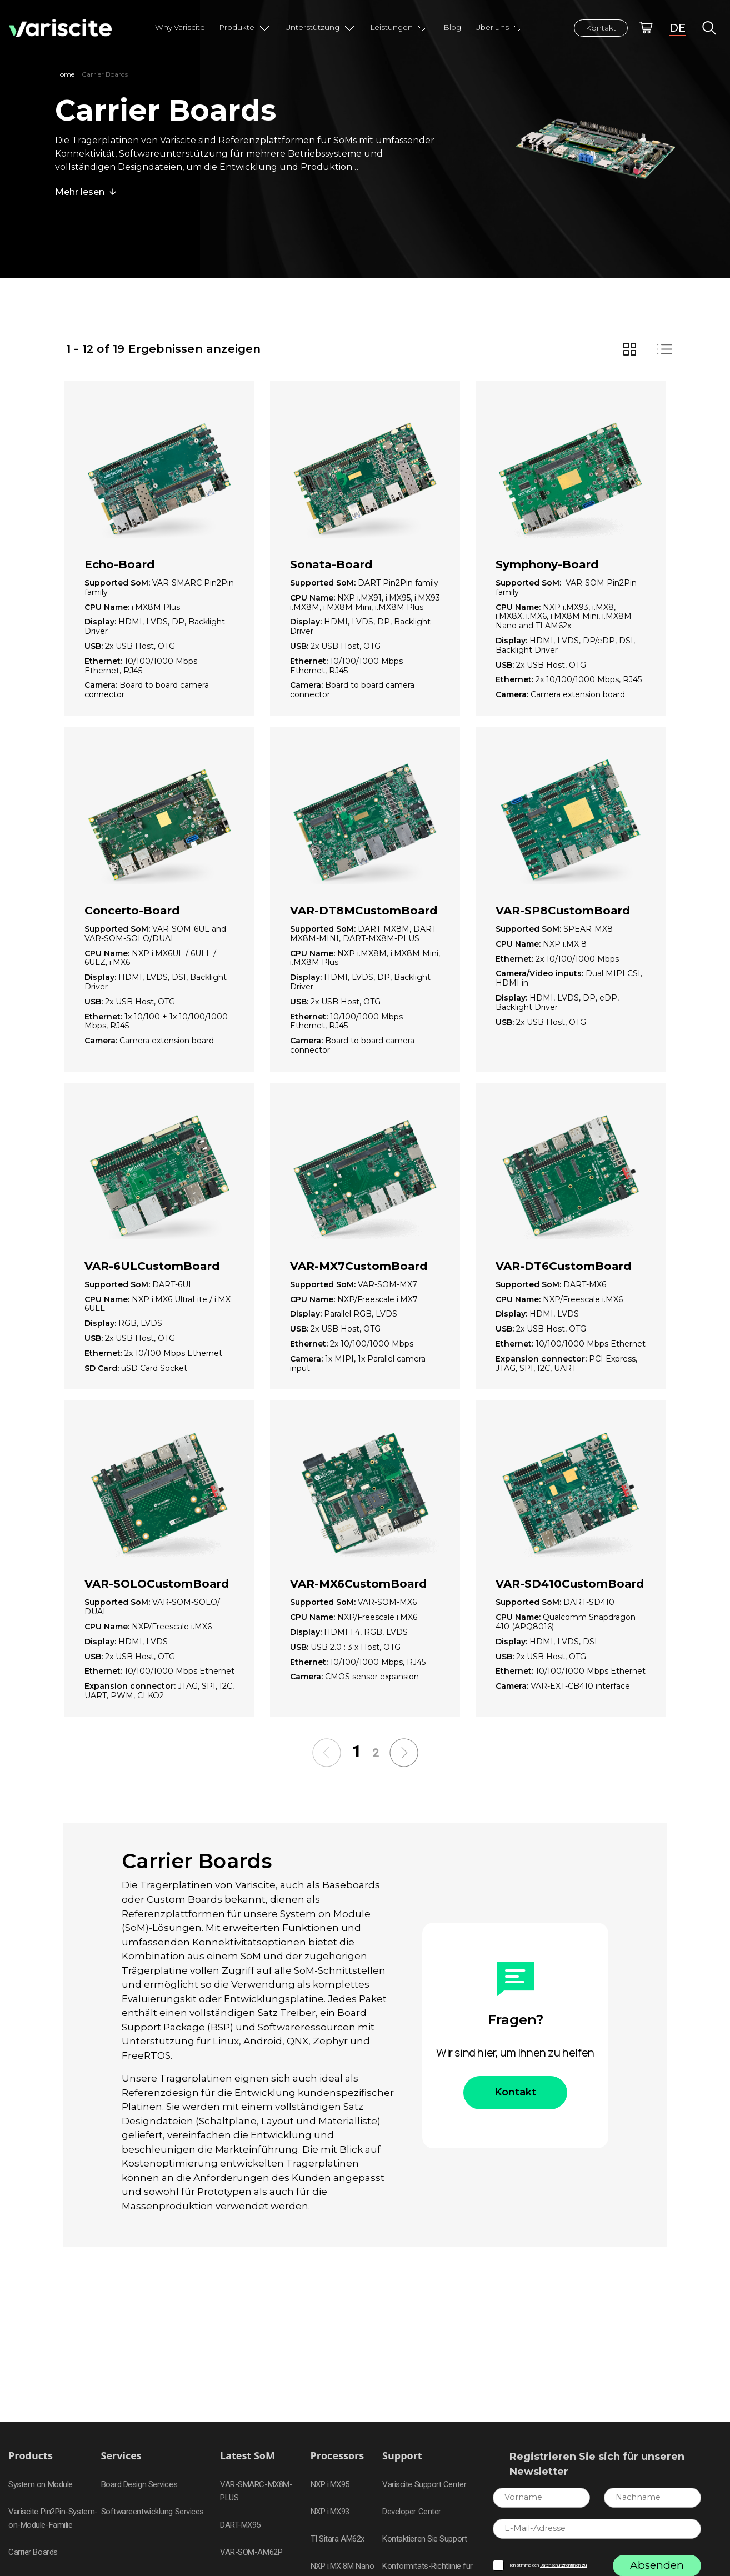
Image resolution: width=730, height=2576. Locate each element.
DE (677, 27)
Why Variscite (180, 27)
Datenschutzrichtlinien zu (563, 2565)
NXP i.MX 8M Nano (342, 2566)
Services (121, 2455)
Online (646, 28)
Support (402, 2455)
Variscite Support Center (424, 2484)
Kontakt (601, 28)
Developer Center (411, 2512)
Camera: (101, 685)
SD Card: (102, 1368)
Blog (452, 27)
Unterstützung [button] (320, 27)
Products (30, 2455)
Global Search (709, 28)
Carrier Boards (33, 2552)
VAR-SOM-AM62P (251, 2552)
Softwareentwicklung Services (152, 2512)
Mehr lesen (79, 192)
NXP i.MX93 (330, 2512)
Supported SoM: (118, 583)
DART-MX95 (240, 2525)
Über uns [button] (500, 27)
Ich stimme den (548, 2565)
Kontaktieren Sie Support (424, 2539)
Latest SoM (247, 2455)
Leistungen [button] (399, 27)
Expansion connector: (542, 1359)
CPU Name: (108, 607)
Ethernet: (104, 661)
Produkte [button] (245, 27)
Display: (101, 622)
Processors (337, 2455)
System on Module (40, 2484)
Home (64, 74)
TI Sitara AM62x (337, 2539)
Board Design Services (139, 2484)
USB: (94, 646)
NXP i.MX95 (330, 2484)
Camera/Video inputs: (541, 973)
